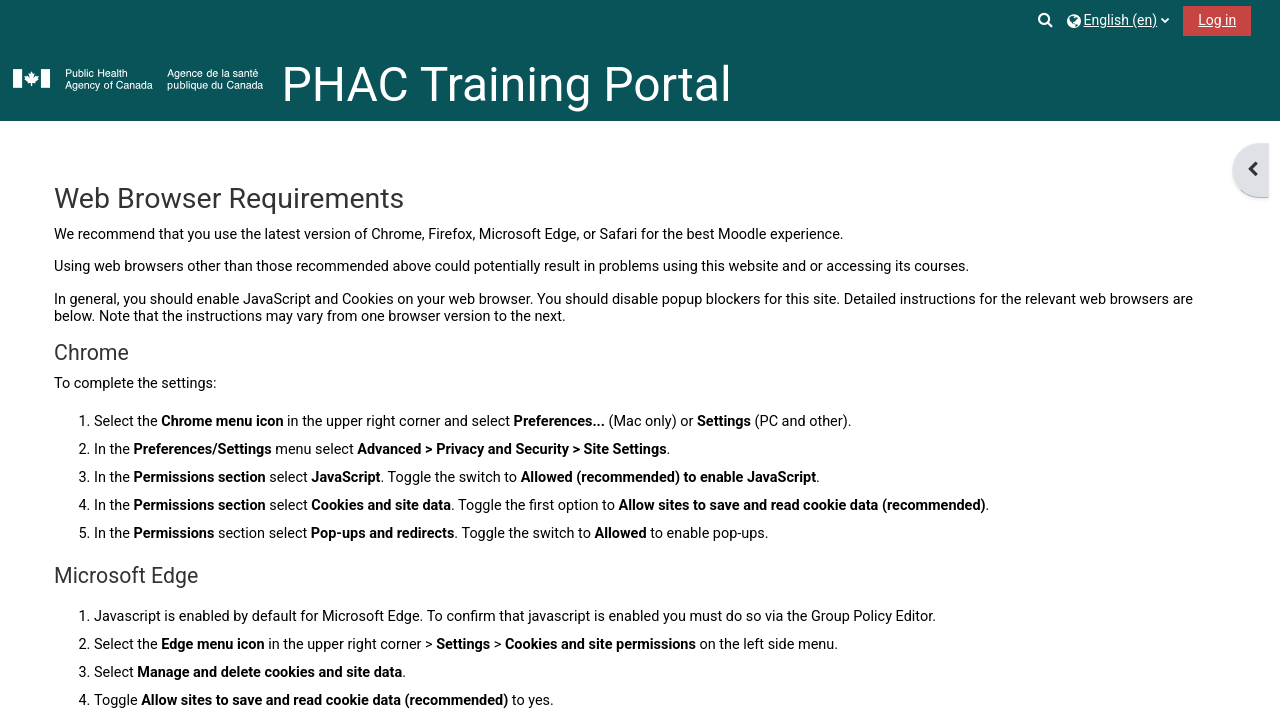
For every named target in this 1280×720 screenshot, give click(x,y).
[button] (1047, 19)
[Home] (138, 80)
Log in (1217, 20)
